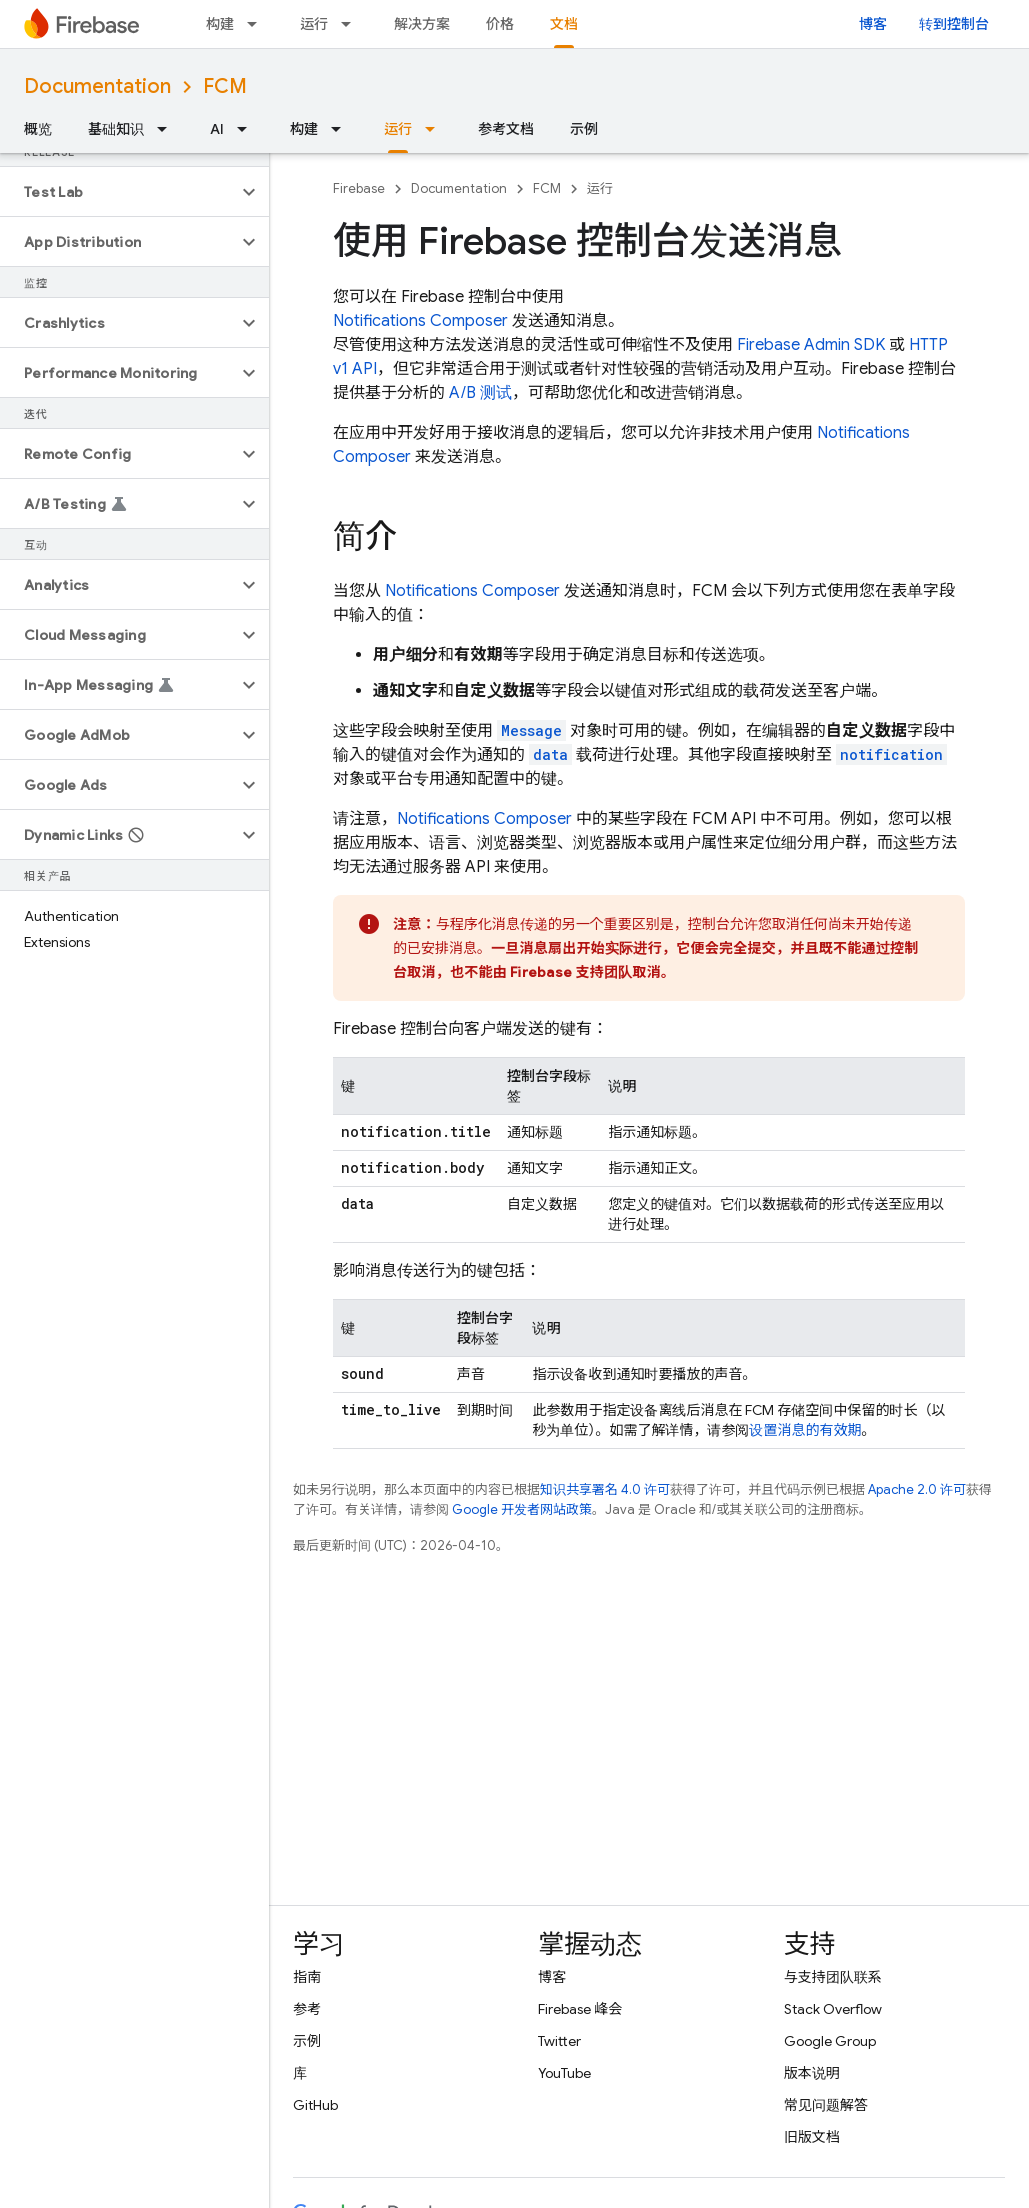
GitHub (315, 2105)
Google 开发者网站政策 (522, 1509)
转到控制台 (954, 24)
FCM (225, 86)
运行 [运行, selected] (398, 129)
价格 (500, 24)
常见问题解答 (826, 2105)
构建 (220, 24)
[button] (118, 192)
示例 (584, 129)
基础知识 (116, 129)
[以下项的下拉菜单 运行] (352, 24)
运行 (314, 24)
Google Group (830, 2041)
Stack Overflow (833, 2009)
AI (217, 129)
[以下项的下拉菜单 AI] (248, 129)
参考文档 (506, 129)
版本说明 (812, 2073)
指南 (307, 1977)
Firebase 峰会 (580, 2009)
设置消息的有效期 (805, 1430)
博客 (873, 24)
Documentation (97, 86)
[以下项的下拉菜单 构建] (258, 24)
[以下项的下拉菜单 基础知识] (168, 129)
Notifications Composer (420, 321)
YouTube (564, 2073)
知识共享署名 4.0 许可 (605, 1489)
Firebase (359, 188)
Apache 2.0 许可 (917, 1489)
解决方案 (422, 24)
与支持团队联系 (833, 1977)
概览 (38, 129)
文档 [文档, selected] (564, 24)
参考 (307, 2009)
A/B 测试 (480, 393)
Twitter (559, 2041)
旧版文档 (812, 2137)
